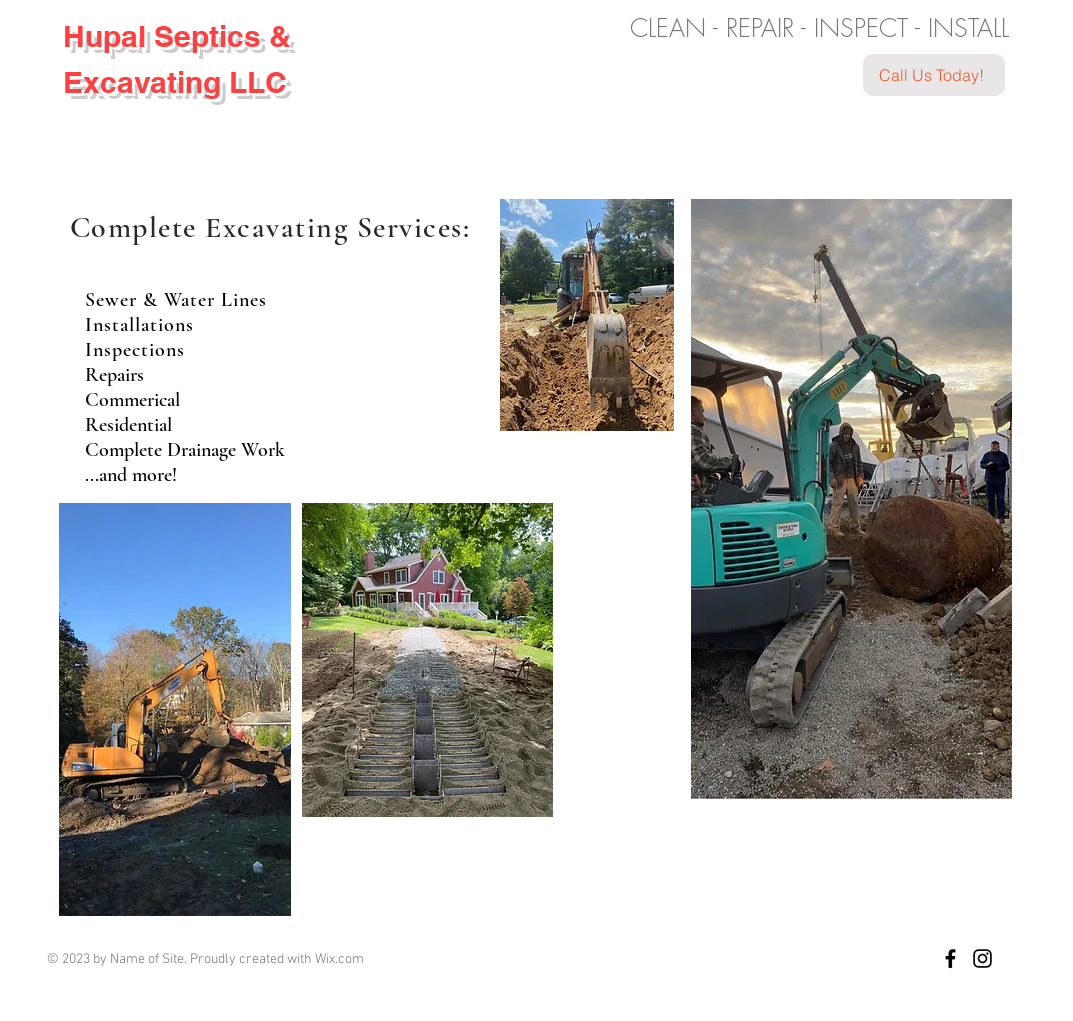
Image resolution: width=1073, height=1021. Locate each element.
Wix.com (339, 959)
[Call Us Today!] (934, 75)
